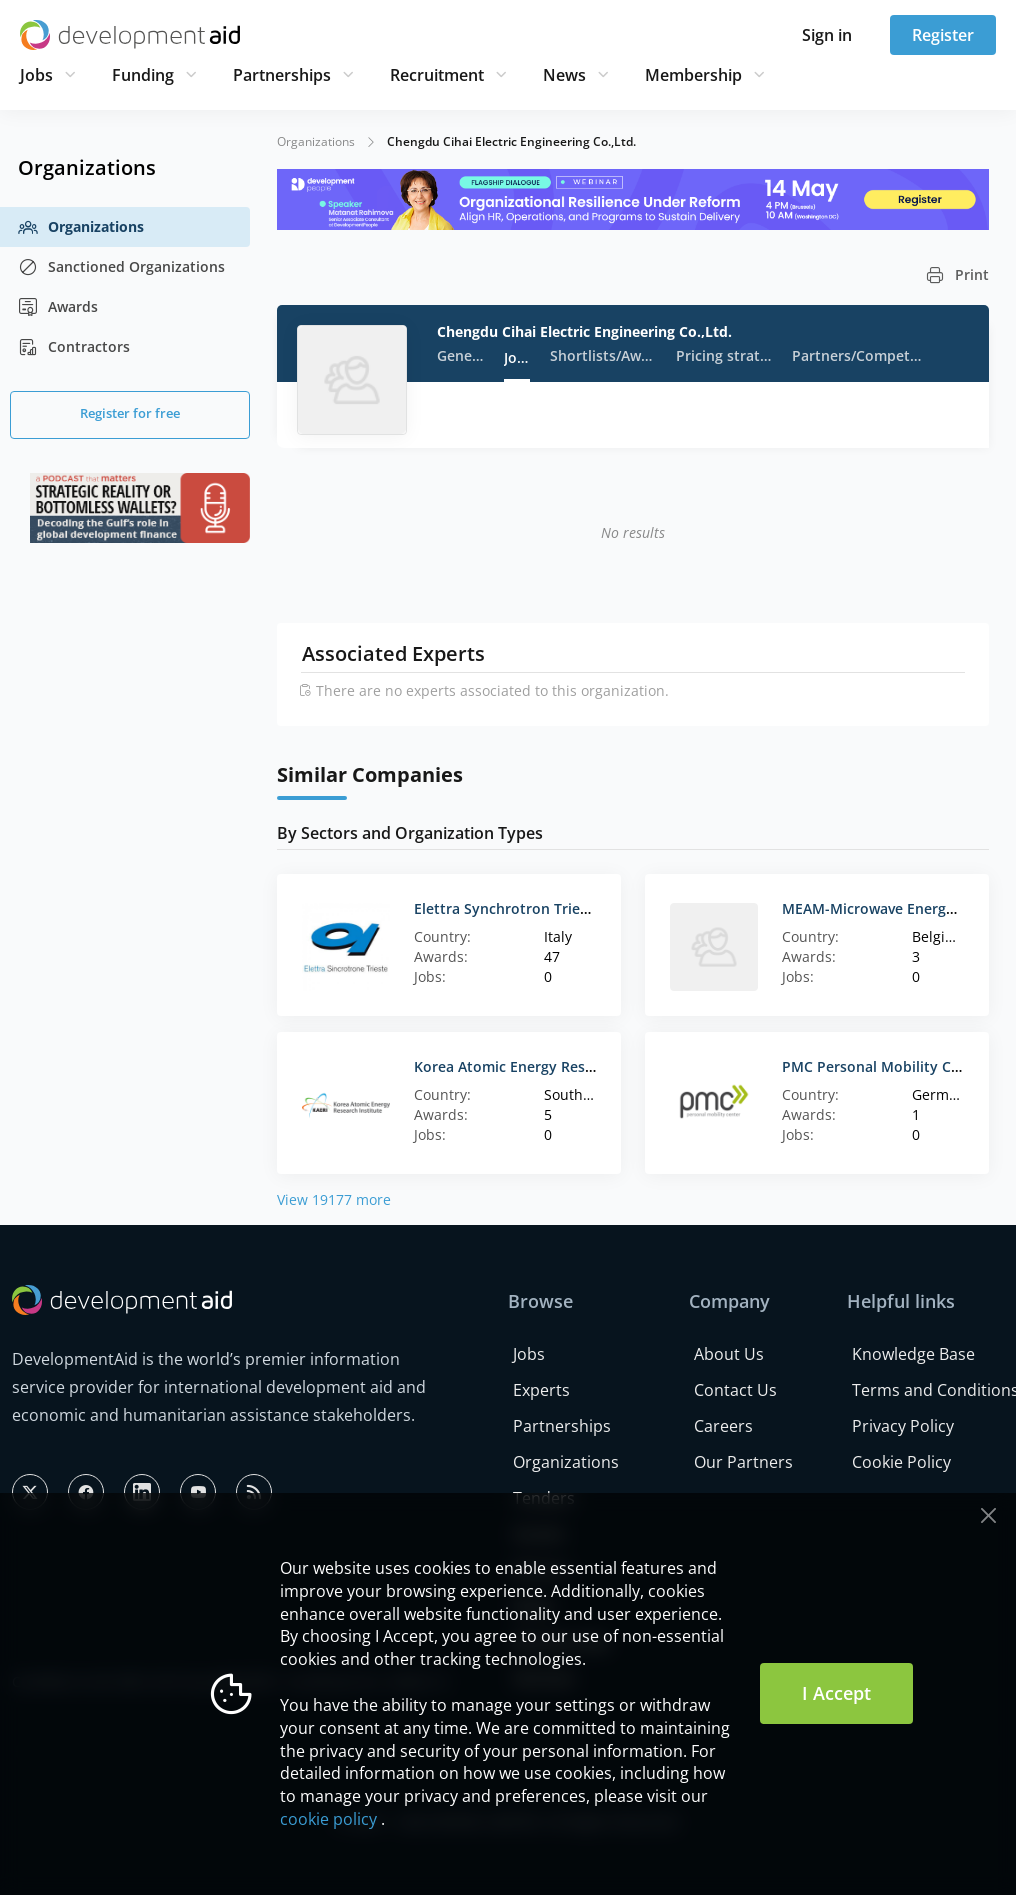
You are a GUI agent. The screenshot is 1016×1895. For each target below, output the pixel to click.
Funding (143, 75)
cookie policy (328, 1819)
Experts (541, 1390)
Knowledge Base (913, 1354)
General (460, 355)
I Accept (836, 1693)
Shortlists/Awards (603, 355)
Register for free (130, 413)
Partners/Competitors (858, 355)
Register (943, 35)
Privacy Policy (903, 1426)
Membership (693, 75)
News (564, 75)
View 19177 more (334, 1199)
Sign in (827, 35)
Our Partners (743, 1462)
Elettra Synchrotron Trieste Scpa (525, 908)
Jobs (36, 75)
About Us (729, 1354)
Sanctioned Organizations (121, 267)
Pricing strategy (723, 355)
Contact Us (735, 1390)
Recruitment (437, 75)
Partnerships (282, 75)
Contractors (74, 347)
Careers (723, 1426)
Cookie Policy (901, 1462)
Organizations (81, 227)
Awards (58, 307)
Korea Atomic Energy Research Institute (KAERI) (575, 1066)
